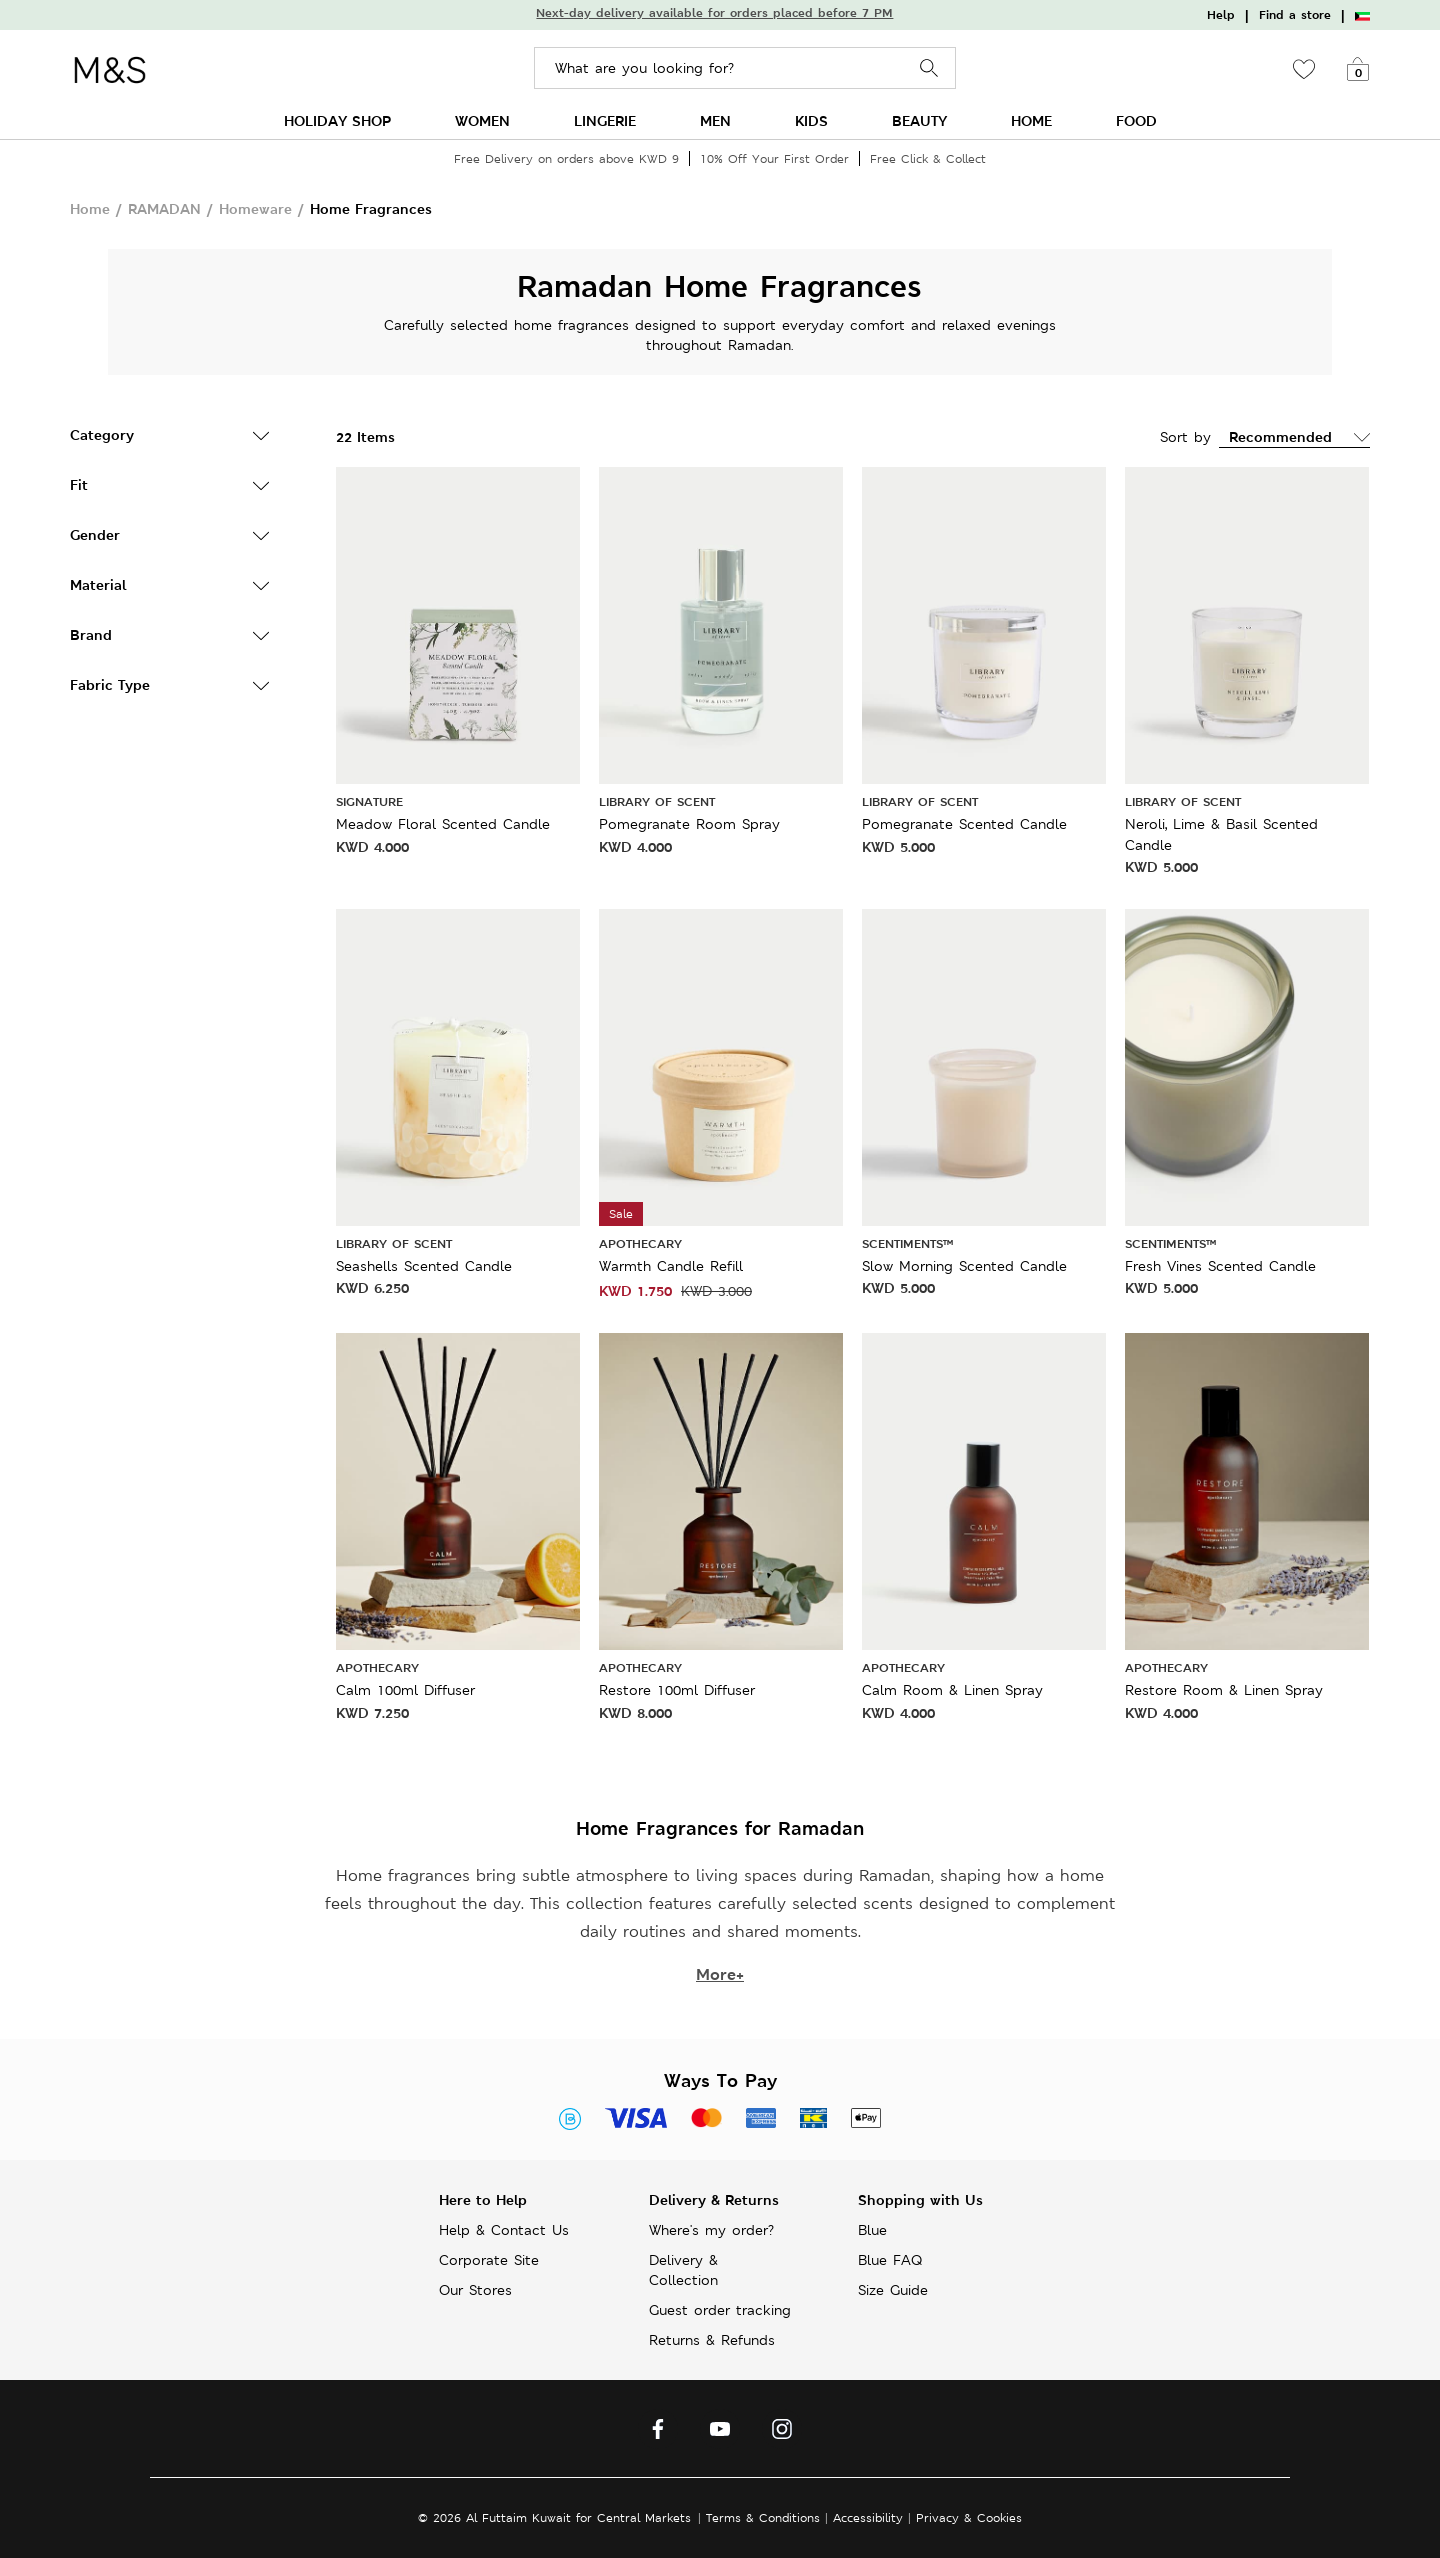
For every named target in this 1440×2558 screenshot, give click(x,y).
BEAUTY (919, 120)
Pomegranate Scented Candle (964, 824)
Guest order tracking (720, 2310)
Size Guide (893, 2290)
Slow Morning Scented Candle (964, 1266)
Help (1221, 15)
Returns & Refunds (712, 2340)
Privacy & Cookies (969, 2517)
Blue (872, 2230)
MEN (715, 120)
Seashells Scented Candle (424, 1266)
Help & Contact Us (504, 2230)
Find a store (1295, 15)
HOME (1031, 120)
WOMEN (482, 120)
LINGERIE (605, 120)
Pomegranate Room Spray (689, 824)
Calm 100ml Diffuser (405, 1690)
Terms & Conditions (763, 2517)
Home (90, 208)
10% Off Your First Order (774, 158)
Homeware (255, 208)
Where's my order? (711, 2230)
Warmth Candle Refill (671, 1266)
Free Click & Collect (928, 158)
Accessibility (868, 2517)
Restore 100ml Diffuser (677, 1690)
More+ (720, 1974)
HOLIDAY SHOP (337, 120)
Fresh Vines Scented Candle (1220, 1266)
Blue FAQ (890, 2260)
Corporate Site (489, 2260)
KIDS (811, 120)
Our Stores (475, 2290)
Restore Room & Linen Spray (1224, 1690)
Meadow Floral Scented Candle (443, 824)
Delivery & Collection (683, 2270)
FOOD (1136, 120)
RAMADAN (164, 208)
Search (929, 68)
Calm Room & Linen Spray (952, 1690)
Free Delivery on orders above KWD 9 (566, 158)
